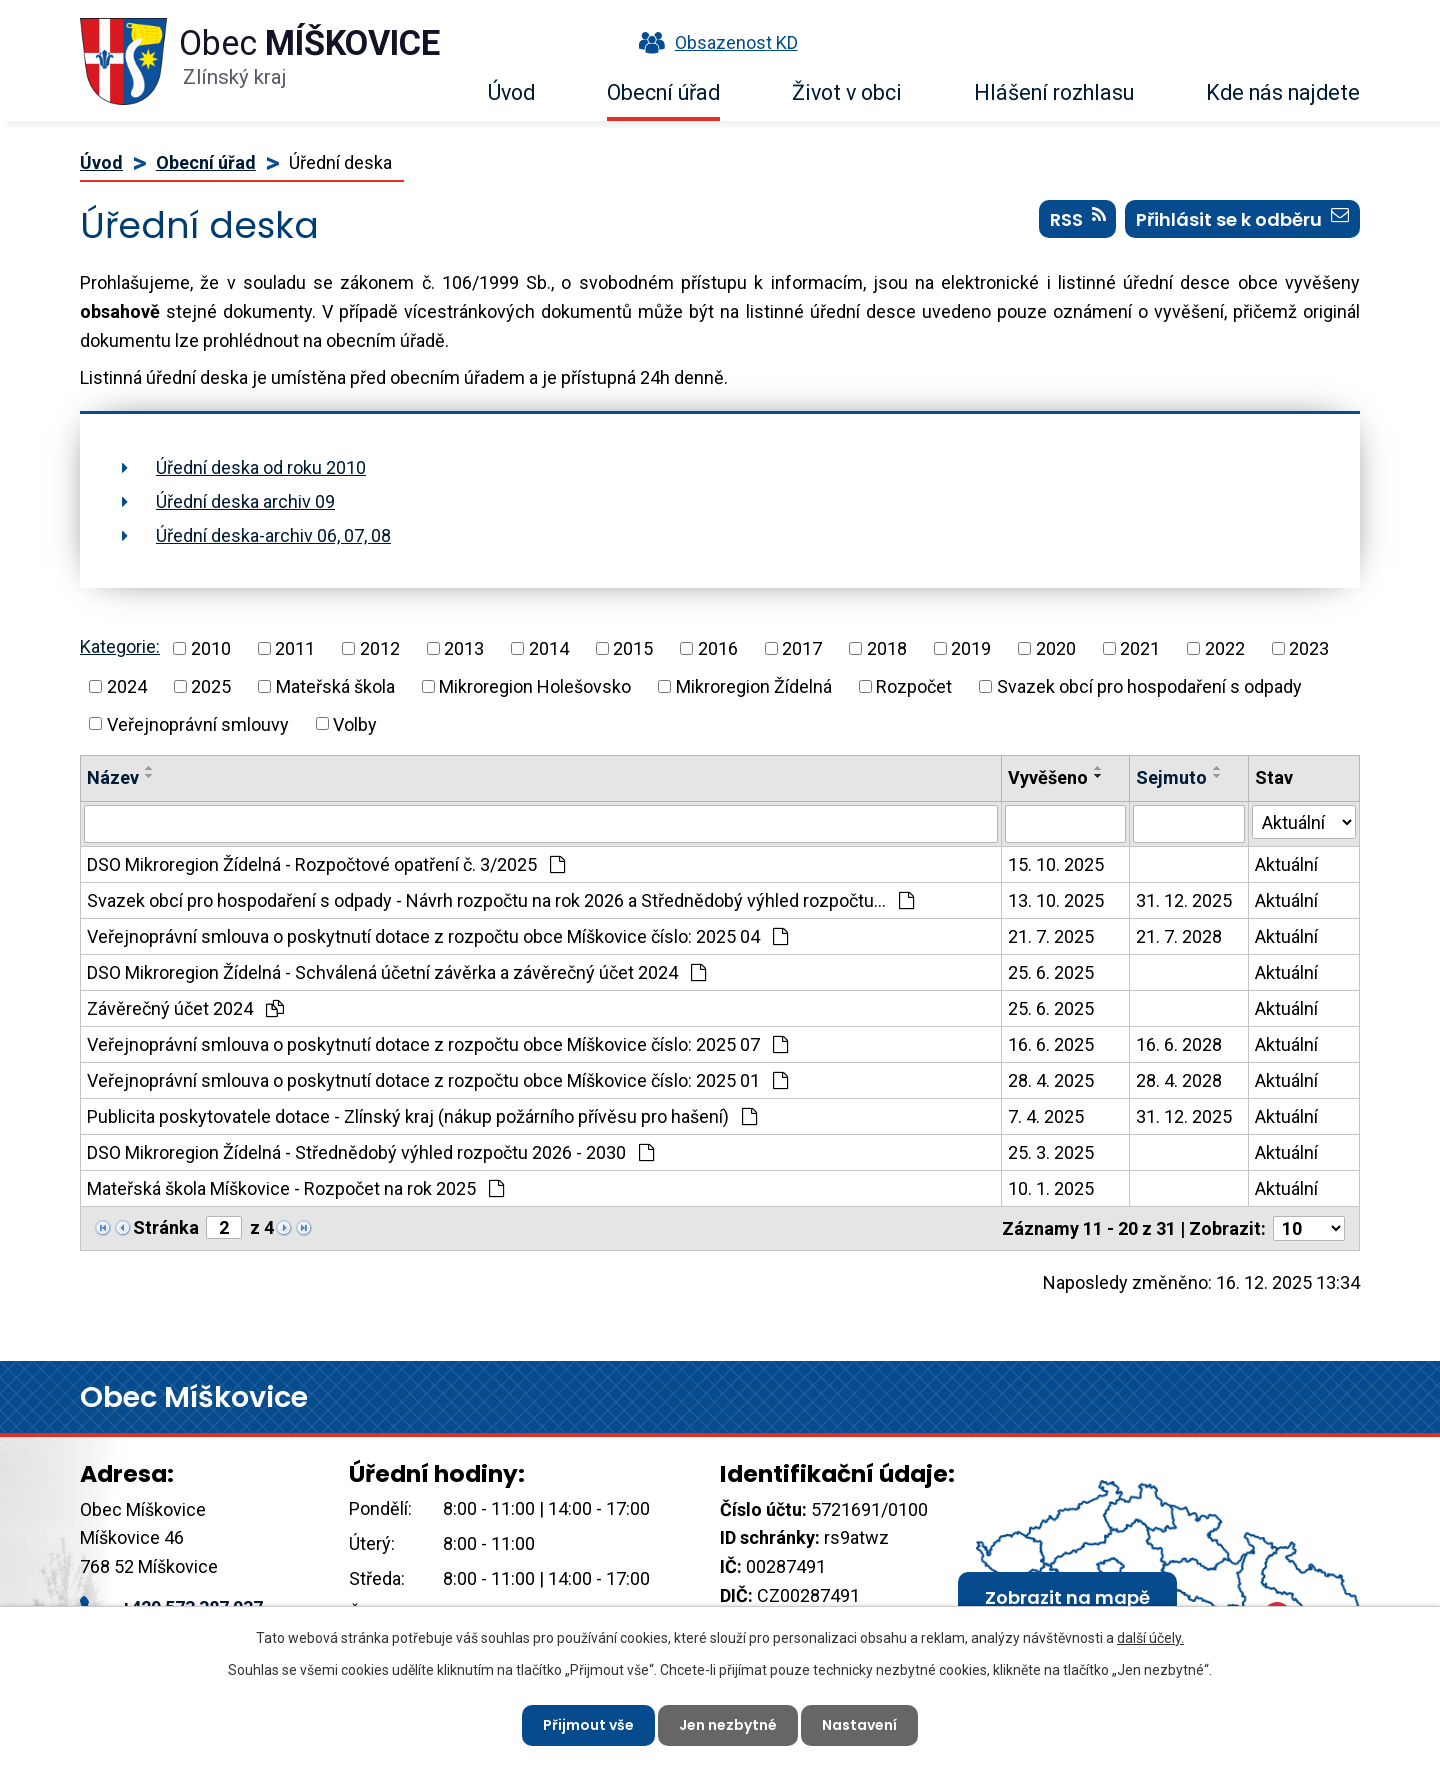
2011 (295, 648)
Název (113, 777)
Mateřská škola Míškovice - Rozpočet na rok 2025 (295, 1188)
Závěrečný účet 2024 (185, 1008)
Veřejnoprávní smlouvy (198, 723)
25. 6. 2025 (1051, 972)
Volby (355, 723)
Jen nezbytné (728, 1725)
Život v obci (847, 92)
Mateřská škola (335, 686)
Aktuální (1286, 864)
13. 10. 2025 (1056, 900)
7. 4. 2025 (1046, 1116)
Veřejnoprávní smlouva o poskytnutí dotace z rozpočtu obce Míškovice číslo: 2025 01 (437, 1080)
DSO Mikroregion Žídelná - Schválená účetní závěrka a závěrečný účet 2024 (396, 972)
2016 (718, 648)
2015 (633, 648)
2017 (802, 648)
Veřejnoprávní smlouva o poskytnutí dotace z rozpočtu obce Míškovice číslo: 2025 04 (437, 936)
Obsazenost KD (714, 42)
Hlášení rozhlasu (1054, 92)
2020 (1056, 648)
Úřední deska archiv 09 (245, 501)
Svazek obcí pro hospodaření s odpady (1149, 686)
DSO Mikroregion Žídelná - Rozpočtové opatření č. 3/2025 (326, 864)
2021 (1140, 648)
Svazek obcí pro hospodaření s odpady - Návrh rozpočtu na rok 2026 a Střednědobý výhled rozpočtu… (500, 900)
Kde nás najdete (1283, 92)
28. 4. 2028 (1179, 1080)
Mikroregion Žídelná (754, 686)
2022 (1225, 648)
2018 (887, 648)
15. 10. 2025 (1056, 864)
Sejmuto (1171, 777)
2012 (380, 648)
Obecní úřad (663, 92)
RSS (1078, 219)
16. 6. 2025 (1051, 1044)
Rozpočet (914, 686)
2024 (127, 686)
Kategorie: (120, 646)
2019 (971, 648)
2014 (549, 648)
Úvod (511, 92)
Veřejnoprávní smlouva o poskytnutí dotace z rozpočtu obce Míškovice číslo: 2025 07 (437, 1044)
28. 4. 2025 (1051, 1080)
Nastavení (859, 1725)
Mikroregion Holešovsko (535, 686)
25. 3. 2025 (1051, 1152)
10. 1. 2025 (1051, 1188)
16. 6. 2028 (1179, 1044)
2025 (211, 686)
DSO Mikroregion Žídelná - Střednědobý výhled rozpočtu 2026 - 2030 (370, 1152)
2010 (211, 648)
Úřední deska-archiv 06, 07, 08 (273, 535)
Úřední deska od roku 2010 (261, 467)
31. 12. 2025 (1184, 900)
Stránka (166, 1227)
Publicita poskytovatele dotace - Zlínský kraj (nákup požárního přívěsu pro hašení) (422, 1116)
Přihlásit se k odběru (1242, 219)
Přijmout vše (588, 1725)
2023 (1309, 648)
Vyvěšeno (1048, 777)
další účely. (1150, 1638)
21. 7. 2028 (1179, 936)
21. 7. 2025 (1051, 936)
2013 (464, 648)
